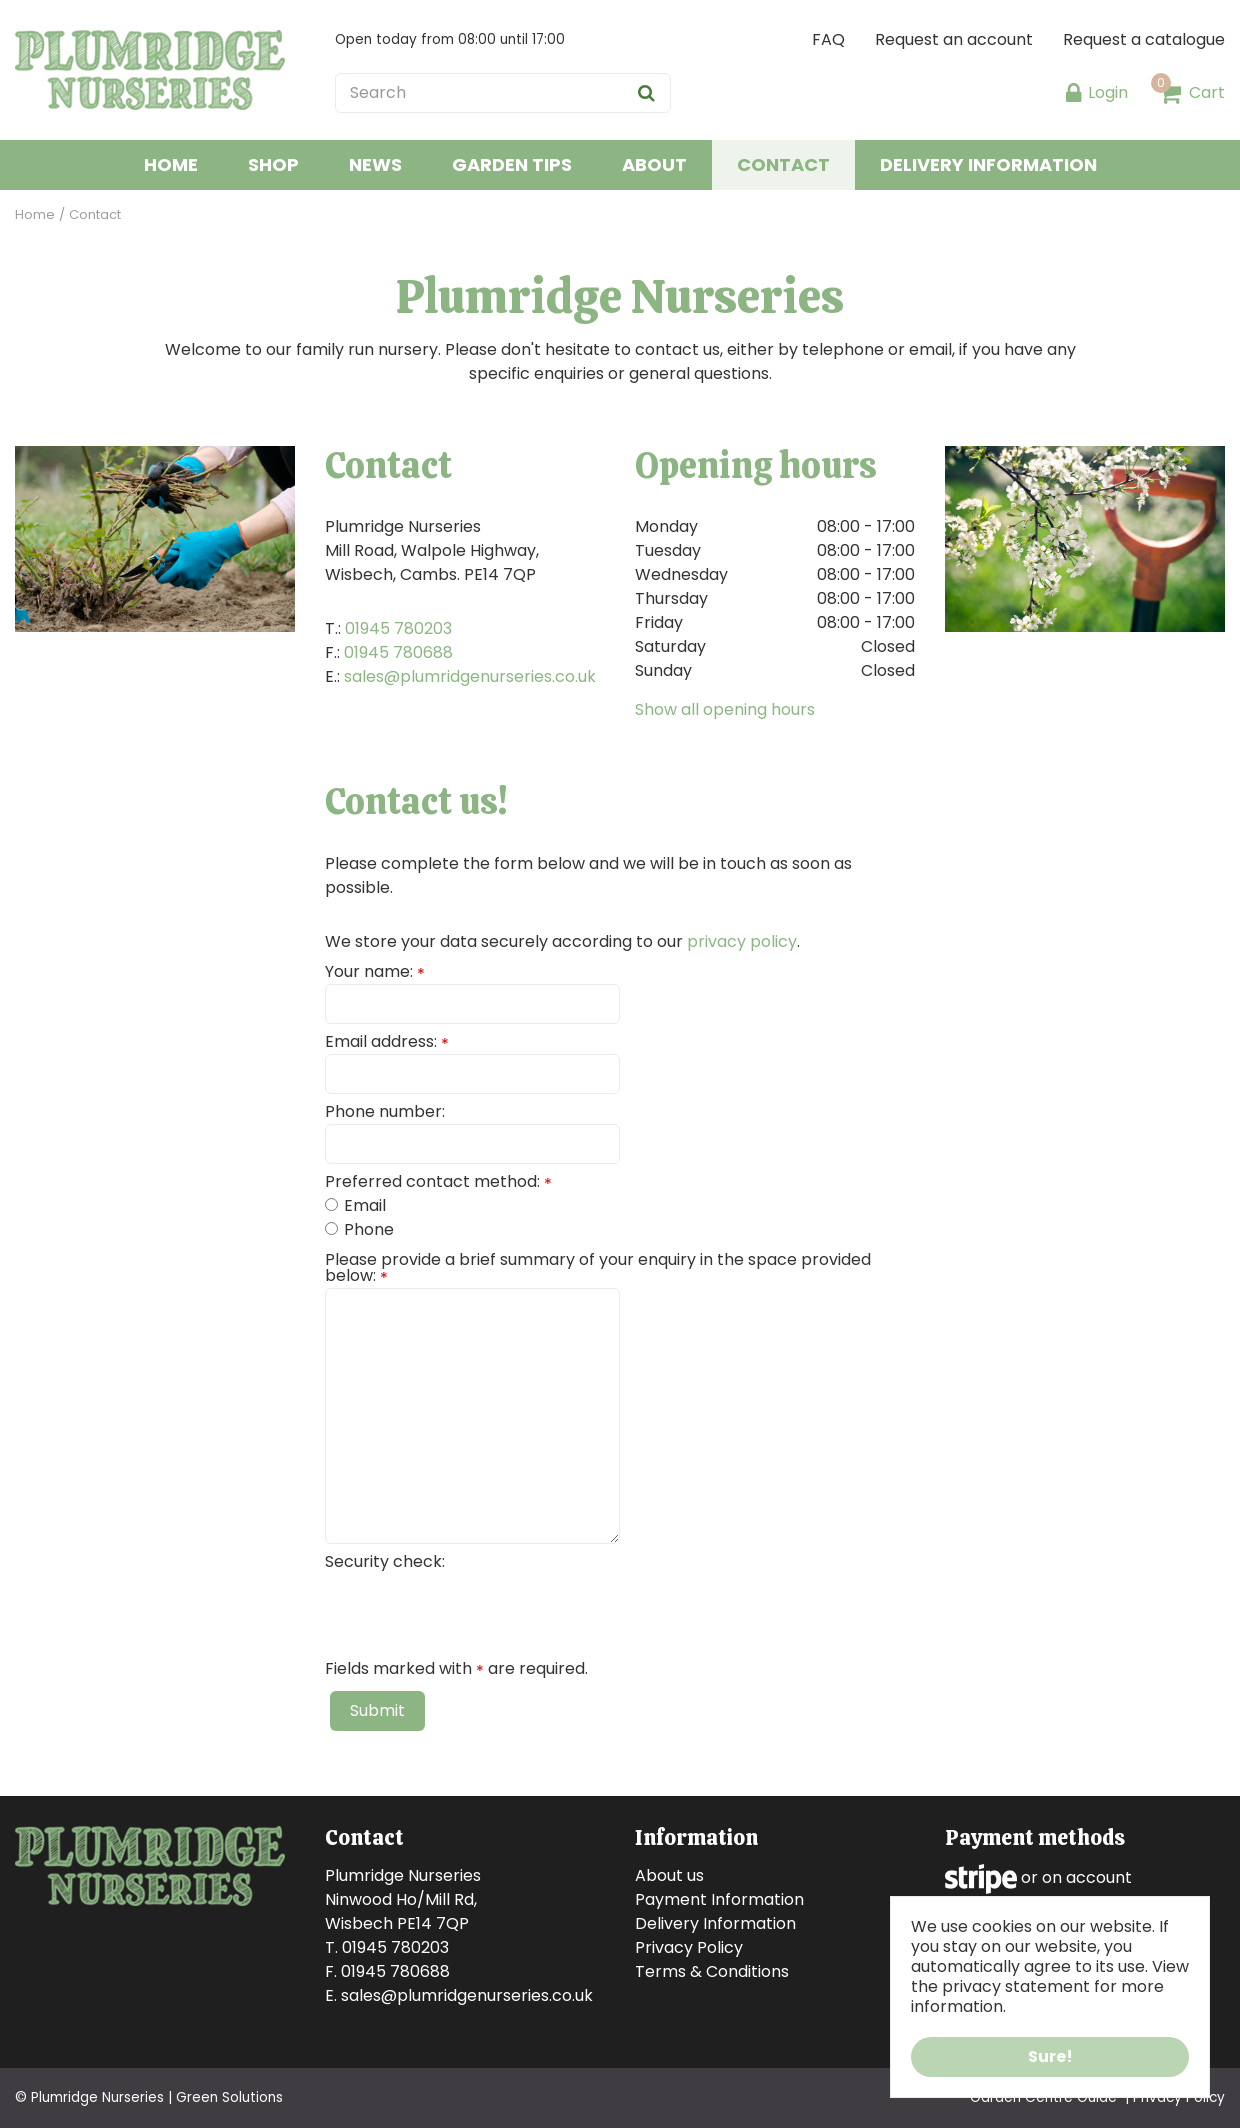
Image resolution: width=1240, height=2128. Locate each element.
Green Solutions (229, 2097)
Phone (359, 1229)
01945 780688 (398, 652)
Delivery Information (715, 1923)
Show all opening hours (725, 709)
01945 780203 (398, 628)
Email (355, 1205)
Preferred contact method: (438, 1182)
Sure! (1050, 2056)
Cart (1207, 92)
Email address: (387, 1042)
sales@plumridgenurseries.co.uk (470, 676)
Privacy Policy (689, 1947)
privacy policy (742, 941)
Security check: (385, 1562)
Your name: (375, 972)
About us (669, 1875)
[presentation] (477, 1613)
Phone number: (385, 1112)
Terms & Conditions (712, 1971)
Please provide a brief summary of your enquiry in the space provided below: (598, 1268)
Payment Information (719, 1899)
